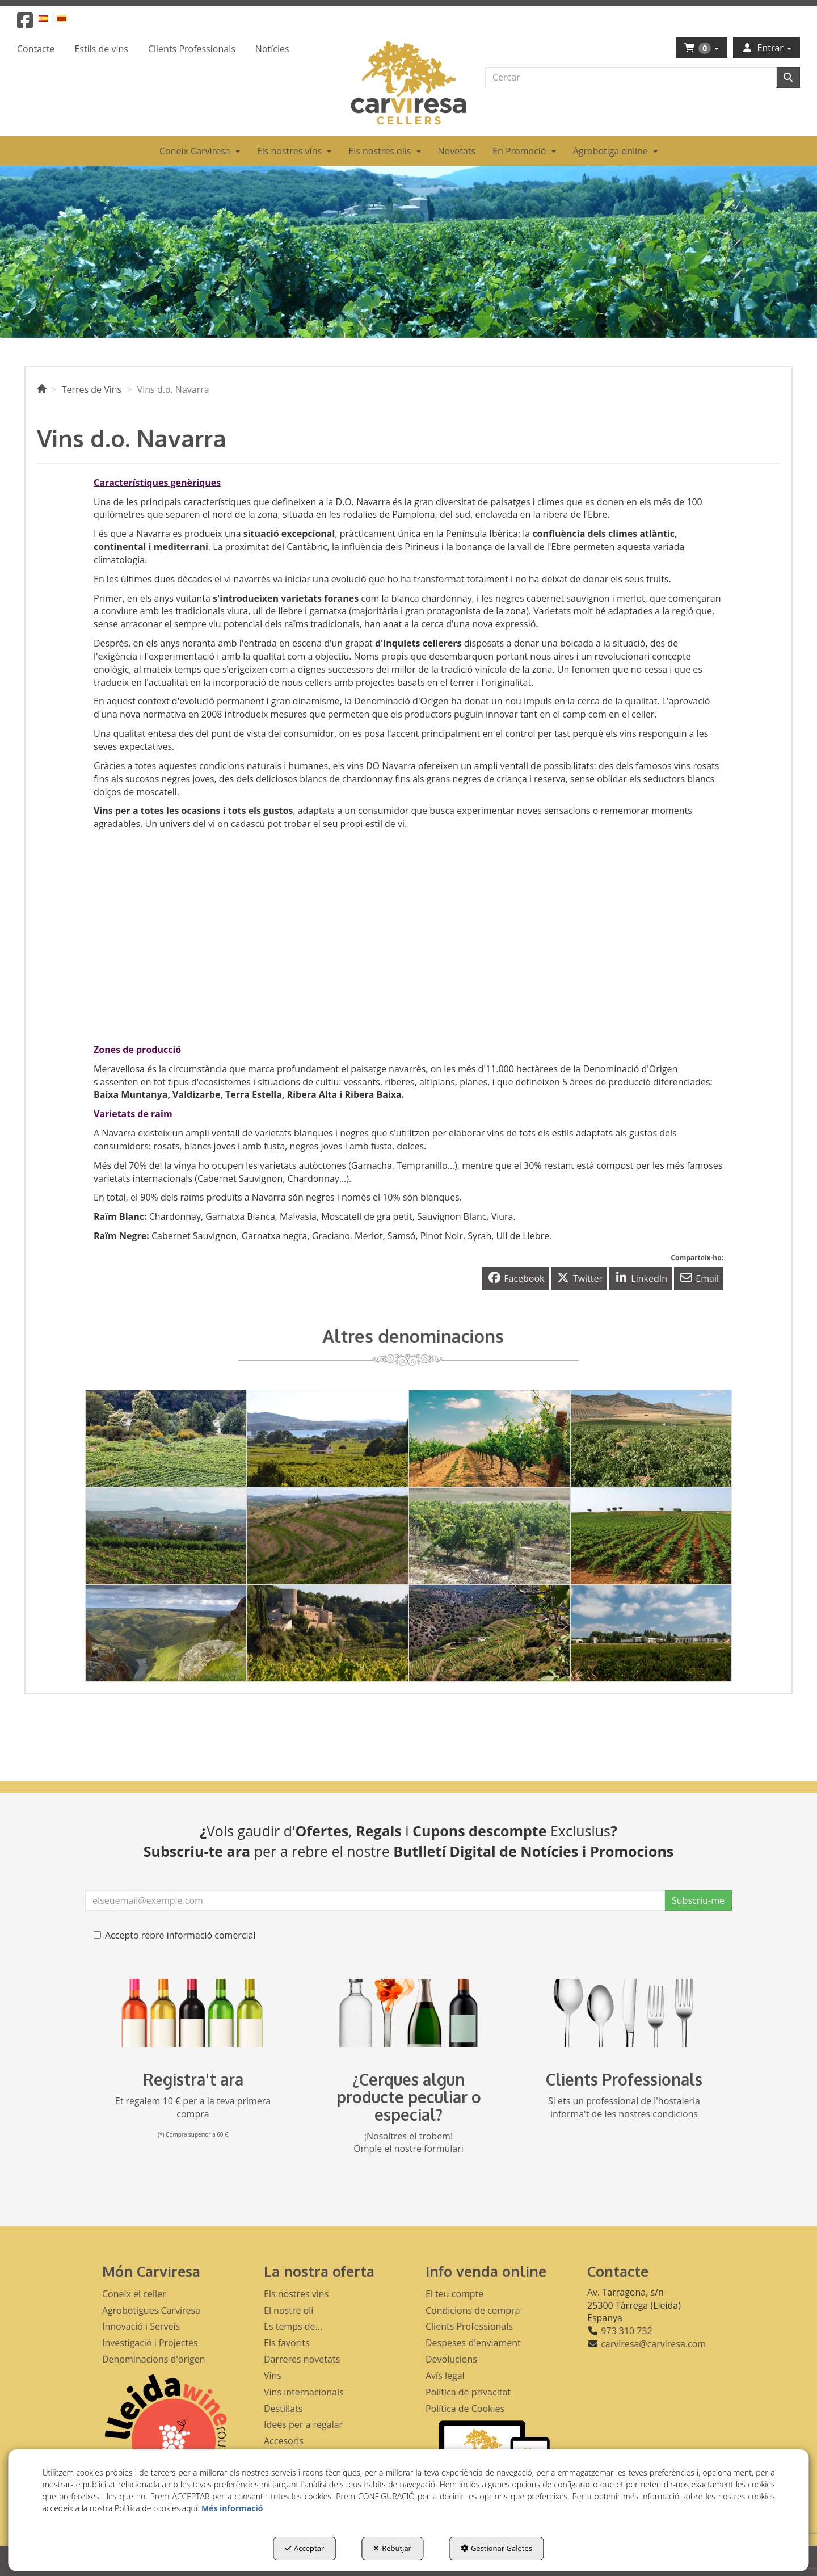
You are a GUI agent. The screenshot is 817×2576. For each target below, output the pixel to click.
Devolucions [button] (451, 2359)
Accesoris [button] (284, 2441)
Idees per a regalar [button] (303, 2424)
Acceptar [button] (304, 2548)
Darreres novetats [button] (302, 2359)
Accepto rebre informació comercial (175, 1935)
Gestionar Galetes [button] (496, 2548)
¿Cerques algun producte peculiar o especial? (408, 2097)
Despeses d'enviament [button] (473, 2342)
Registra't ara (193, 2079)
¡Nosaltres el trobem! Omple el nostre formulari (408, 2142)
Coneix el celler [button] (134, 2294)
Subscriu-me (698, 1900)
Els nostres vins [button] (296, 2294)
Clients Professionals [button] (469, 2326)
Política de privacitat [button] (468, 2392)
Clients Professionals (624, 2079)
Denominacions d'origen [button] (153, 2359)
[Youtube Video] (247, 934)
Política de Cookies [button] (465, 2408)
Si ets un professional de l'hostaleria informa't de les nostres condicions (624, 2107)
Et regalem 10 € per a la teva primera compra (193, 2107)
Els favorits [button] (287, 2342)
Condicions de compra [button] (473, 2310)
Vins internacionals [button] (304, 2392)
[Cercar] (788, 77)
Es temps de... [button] (293, 2326)
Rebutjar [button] (392, 2548)
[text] (631, 77)
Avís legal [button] (445, 2375)
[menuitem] (49, 17)
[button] (25, 24)
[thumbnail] (166, 1438)
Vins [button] (272, 2375)
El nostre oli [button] (288, 2310)
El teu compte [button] (454, 2294)
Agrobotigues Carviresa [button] (151, 2310)
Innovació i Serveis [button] (141, 2326)
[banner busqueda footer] (408, 2013)
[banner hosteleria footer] (624, 2013)
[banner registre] (193, 2013)
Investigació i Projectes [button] (150, 2342)
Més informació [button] (232, 2508)
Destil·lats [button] (283, 2408)
